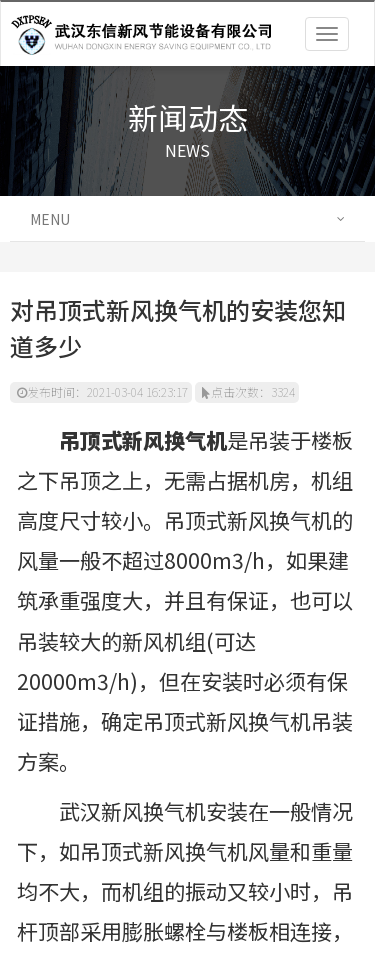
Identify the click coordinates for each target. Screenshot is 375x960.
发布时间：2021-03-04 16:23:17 (102, 391)
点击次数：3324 (248, 391)
